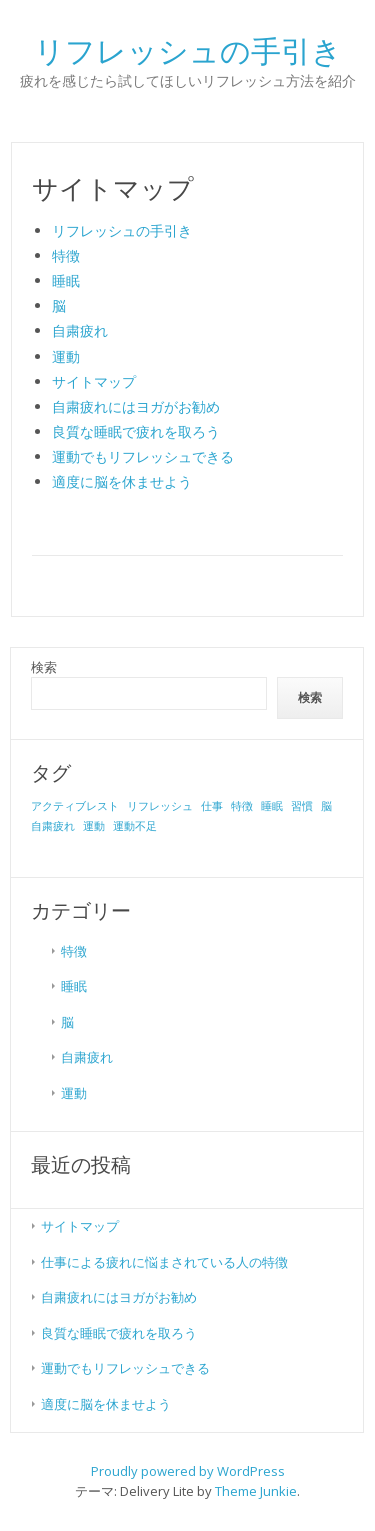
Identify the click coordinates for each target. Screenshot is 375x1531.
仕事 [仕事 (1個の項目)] (212, 806)
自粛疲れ (80, 330)
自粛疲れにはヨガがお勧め (136, 406)
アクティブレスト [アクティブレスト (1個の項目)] (75, 806)
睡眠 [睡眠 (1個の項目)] (272, 806)
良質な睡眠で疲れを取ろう (136, 431)
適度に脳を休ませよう (122, 481)
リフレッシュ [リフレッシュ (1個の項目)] (160, 806)
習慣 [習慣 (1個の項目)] (302, 806)
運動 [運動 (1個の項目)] (94, 826)
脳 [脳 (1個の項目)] (326, 806)
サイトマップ (94, 381)
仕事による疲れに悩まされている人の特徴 (164, 1262)
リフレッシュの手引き (122, 230)
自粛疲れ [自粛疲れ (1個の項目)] (53, 826)
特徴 (66, 255)
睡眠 (66, 280)
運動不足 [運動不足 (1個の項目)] (135, 826)
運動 (66, 356)
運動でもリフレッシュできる (143, 456)
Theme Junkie (256, 1491)
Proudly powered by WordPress (188, 1471)
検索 (44, 667)
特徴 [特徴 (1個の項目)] (242, 806)
